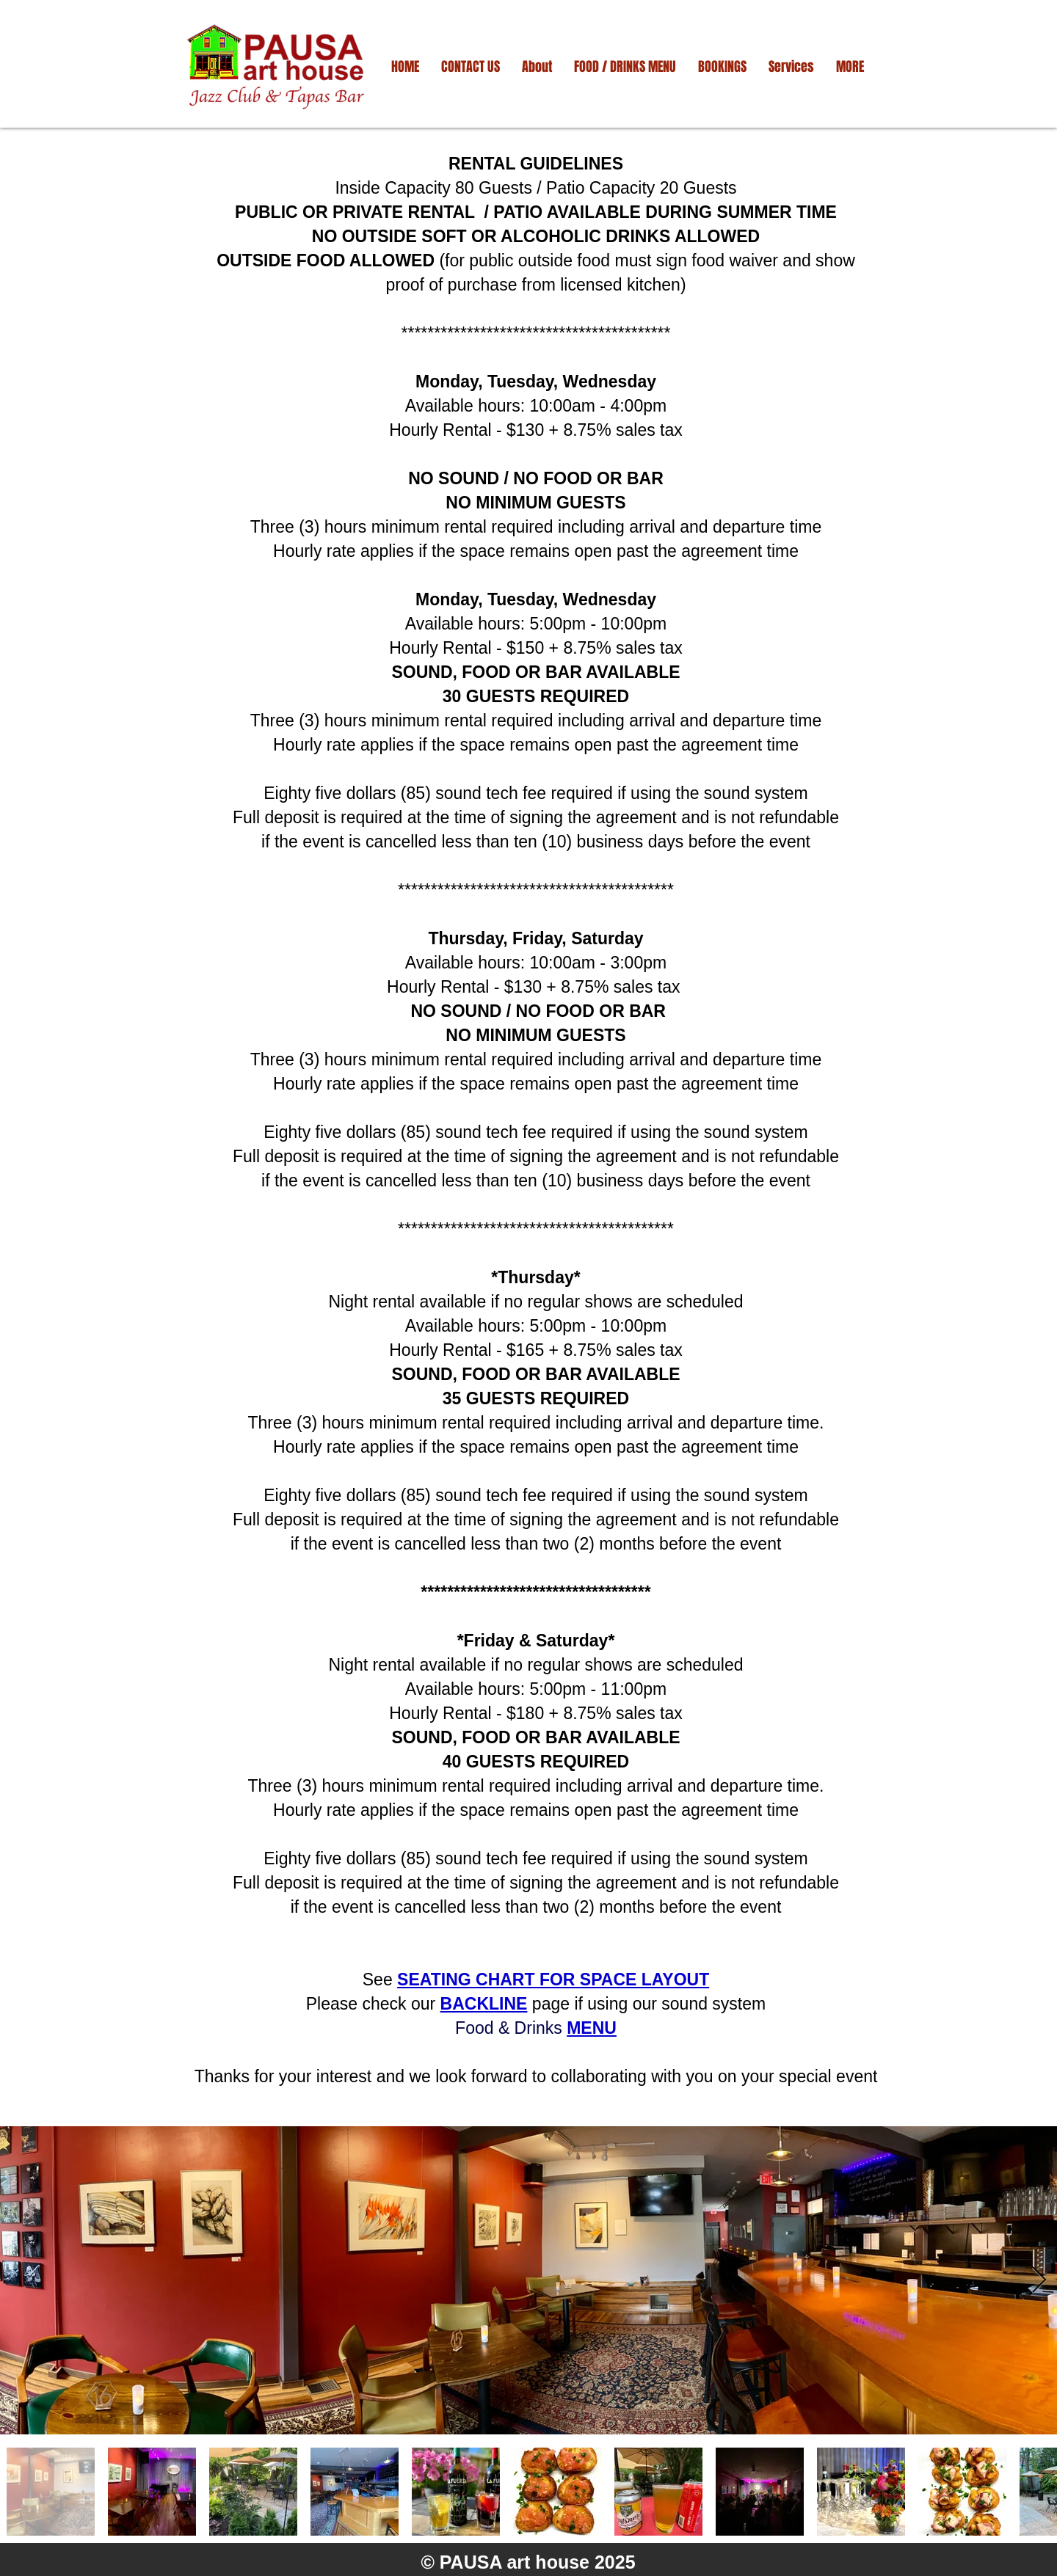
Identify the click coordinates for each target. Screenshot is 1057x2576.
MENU (592, 2027)
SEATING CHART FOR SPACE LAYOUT (553, 1979)
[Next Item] (1039, 2280)
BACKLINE (484, 2003)
